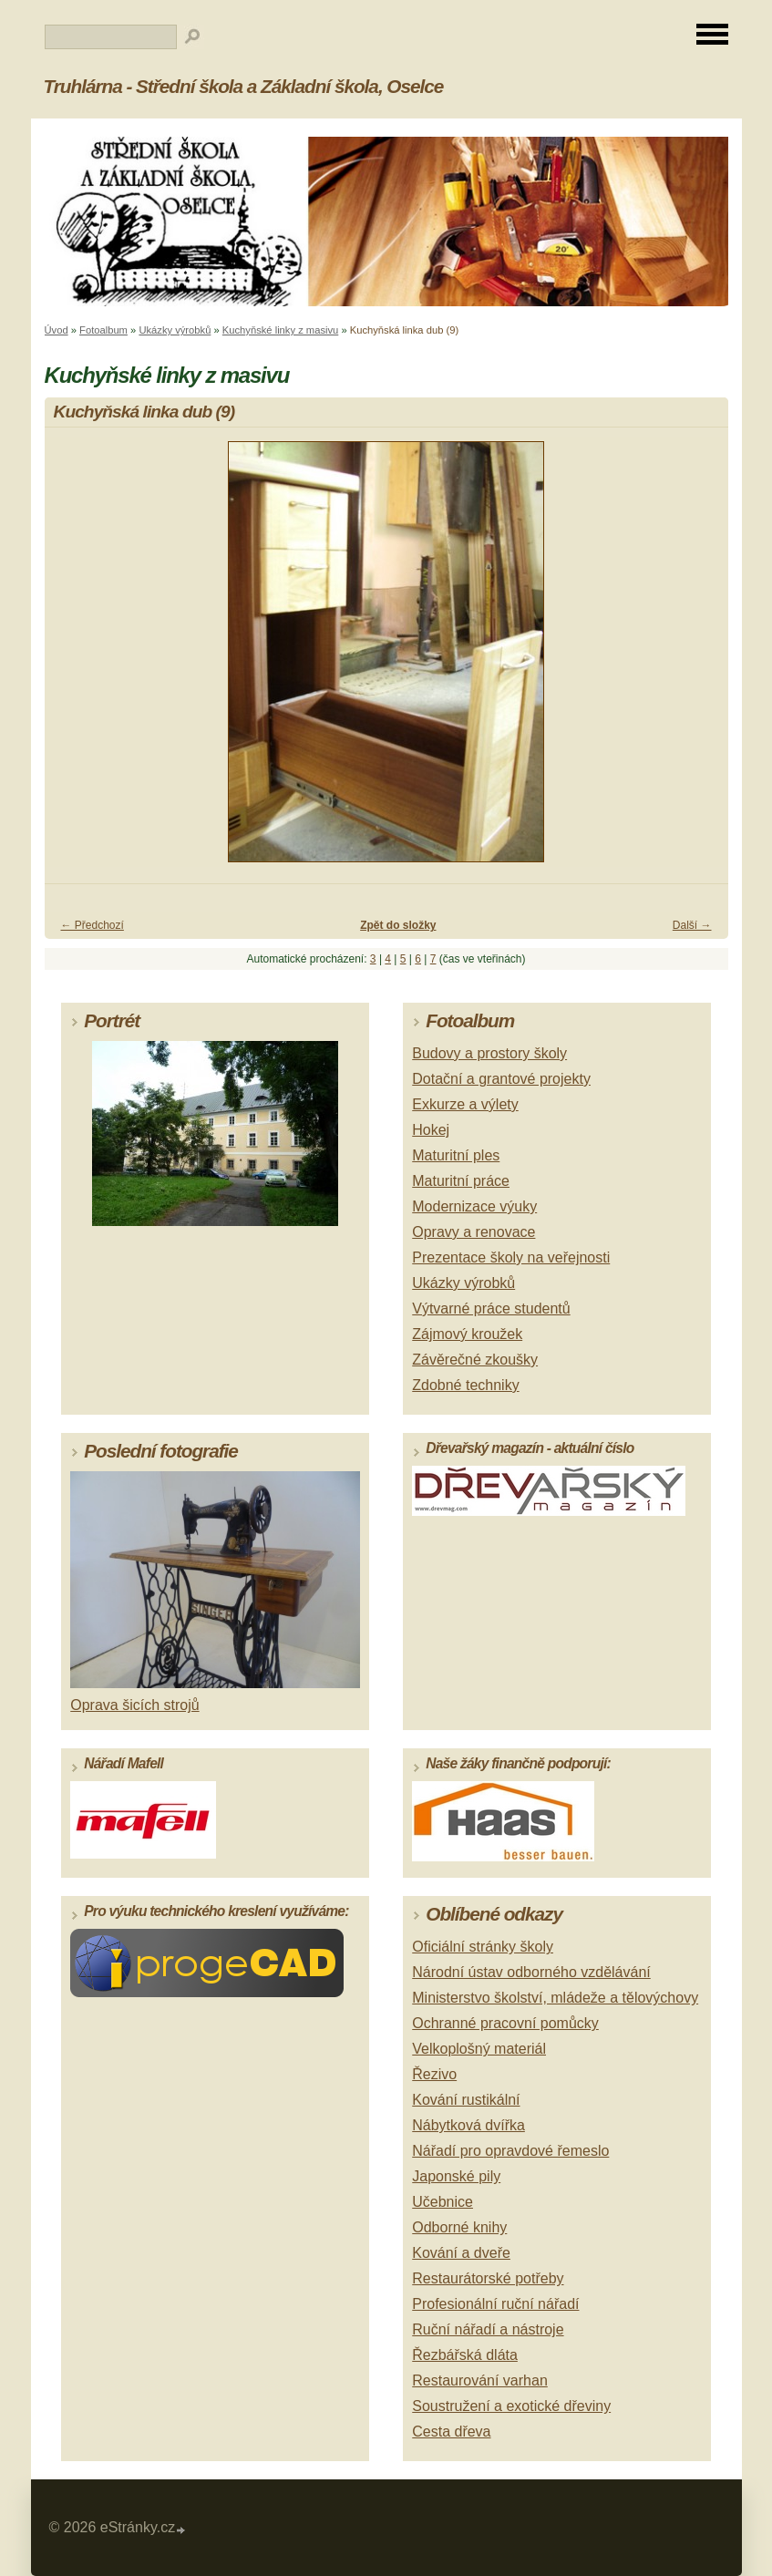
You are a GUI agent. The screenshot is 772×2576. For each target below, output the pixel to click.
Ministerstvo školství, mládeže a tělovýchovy (555, 1997)
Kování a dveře (461, 2253)
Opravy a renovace (473, 1232)
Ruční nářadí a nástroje (487, 2329)
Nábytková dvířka (468, 2125)
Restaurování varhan (480, 2380)
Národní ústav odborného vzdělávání (531, 1972)
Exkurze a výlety (465, 1104)
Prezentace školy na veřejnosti (511, 1257)
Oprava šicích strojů (134, 1705)
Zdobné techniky (465, 1385)
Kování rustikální (466, 2099)
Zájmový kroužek (467, 1334)
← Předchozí (92, 925)
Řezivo (434, 2074)
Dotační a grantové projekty (501, 1079)
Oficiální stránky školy (482, 1946)
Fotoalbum (103, 330)
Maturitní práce (461, 1181)
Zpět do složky (398, 925)
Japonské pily (456, 2176)
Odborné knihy (459, 2227)
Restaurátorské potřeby (487, 2278)
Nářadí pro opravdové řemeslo (510, 2151)
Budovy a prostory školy (489, 1053)
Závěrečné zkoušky (475, 1359)
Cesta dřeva (451, 2431)
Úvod (56, 330)
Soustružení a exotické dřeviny (511, 2406)
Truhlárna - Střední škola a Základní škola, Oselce (244, 86)
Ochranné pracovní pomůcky (505, 2023)
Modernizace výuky (474, 1206)
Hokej (430, 1130)
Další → (692, 925)
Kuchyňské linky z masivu (280, 330)
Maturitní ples (455, 1155)
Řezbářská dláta (465, 2355)
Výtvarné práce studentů (491, 1308)
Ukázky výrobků (175, 330)
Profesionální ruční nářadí (495, 2304)
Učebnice (442, 2202)
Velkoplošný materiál (479, 2048)
